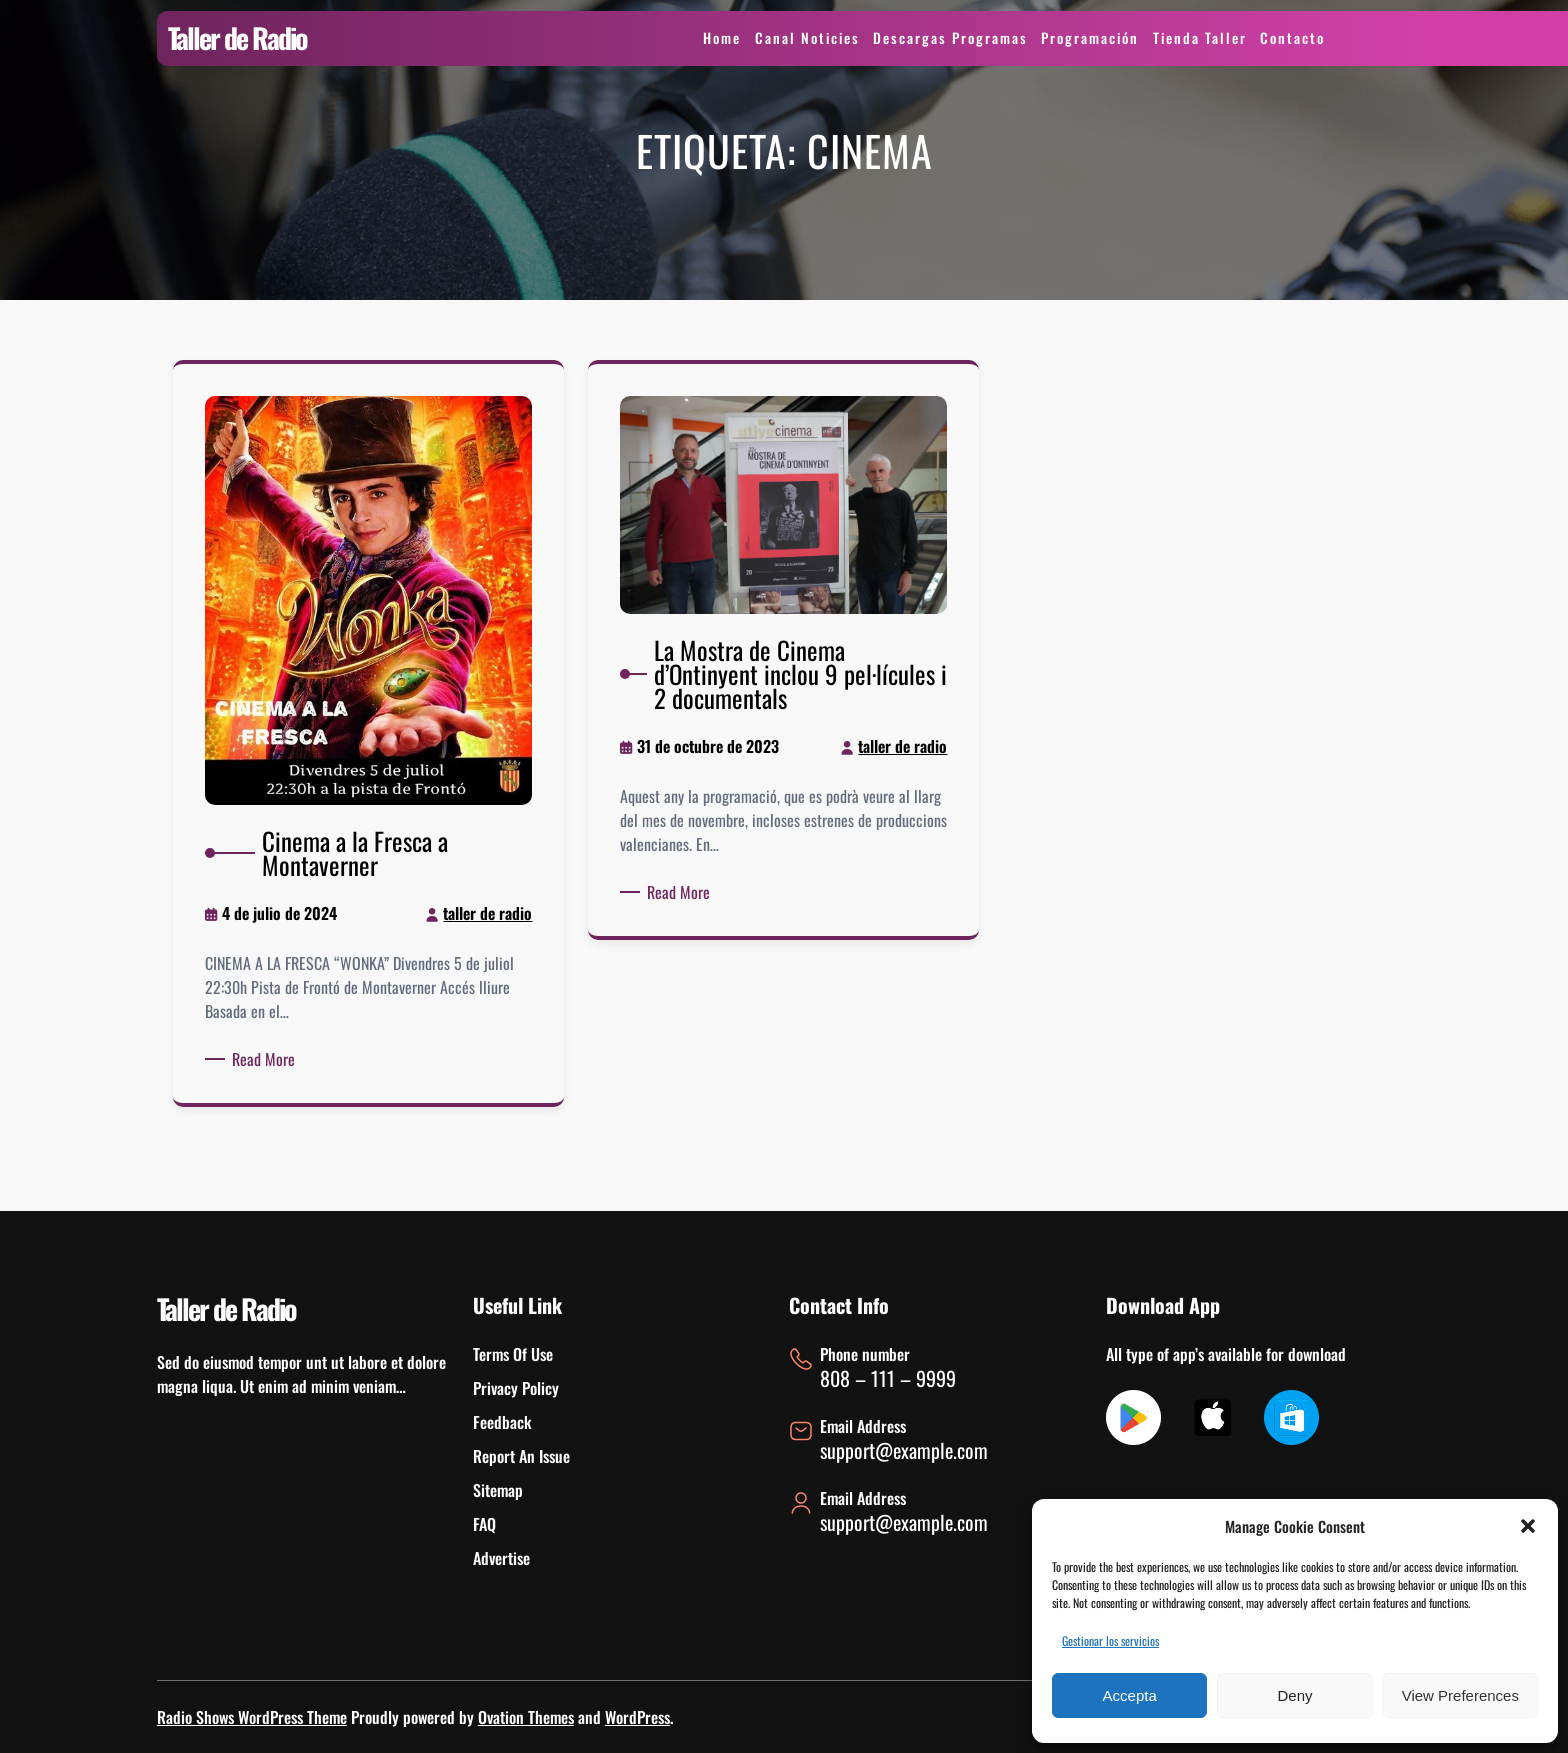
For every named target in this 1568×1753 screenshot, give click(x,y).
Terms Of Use (513, 1354)
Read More (273, 1046)
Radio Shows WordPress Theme (252, 1717)
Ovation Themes (526, 1717)
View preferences (1460, 1695)
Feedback (502, 1422)
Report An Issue (521, 1456)
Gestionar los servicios (1110, 1640)
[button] (1528, 1526)
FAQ (484, 1524)
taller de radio (481, 909)
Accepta (1130, 1695)
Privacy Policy (516, 1388)
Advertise (501, 1558)
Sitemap (498, 1490)
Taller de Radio (237, 37)
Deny (1294, 1695)
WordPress (637, 1717)
